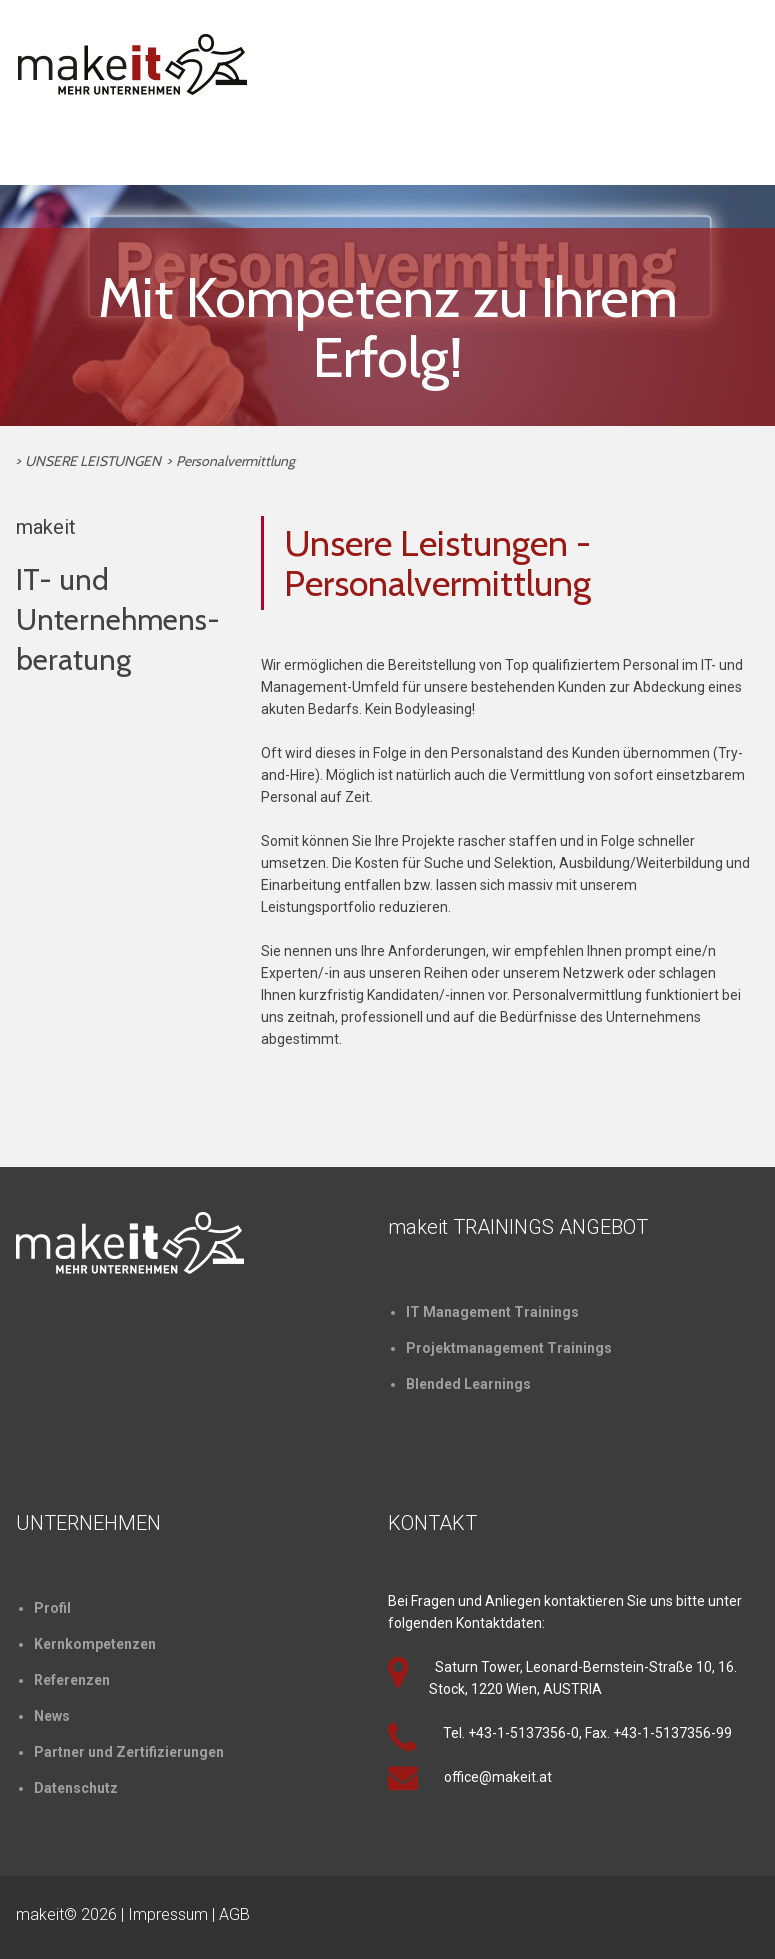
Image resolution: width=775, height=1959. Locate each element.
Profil (52, 1608)
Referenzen (72, 1680)
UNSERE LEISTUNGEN (93, 461)
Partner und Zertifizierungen (129, 1752)
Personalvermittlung (235, 461)
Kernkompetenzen (95, 1644)
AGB (234, 1914)
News (52, 1716)
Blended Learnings (468, 1384)
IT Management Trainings (492, 1312)
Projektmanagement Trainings (509, 1348)
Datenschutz (76, 1788)
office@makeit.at (498, 1777)
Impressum (168, 1914)
